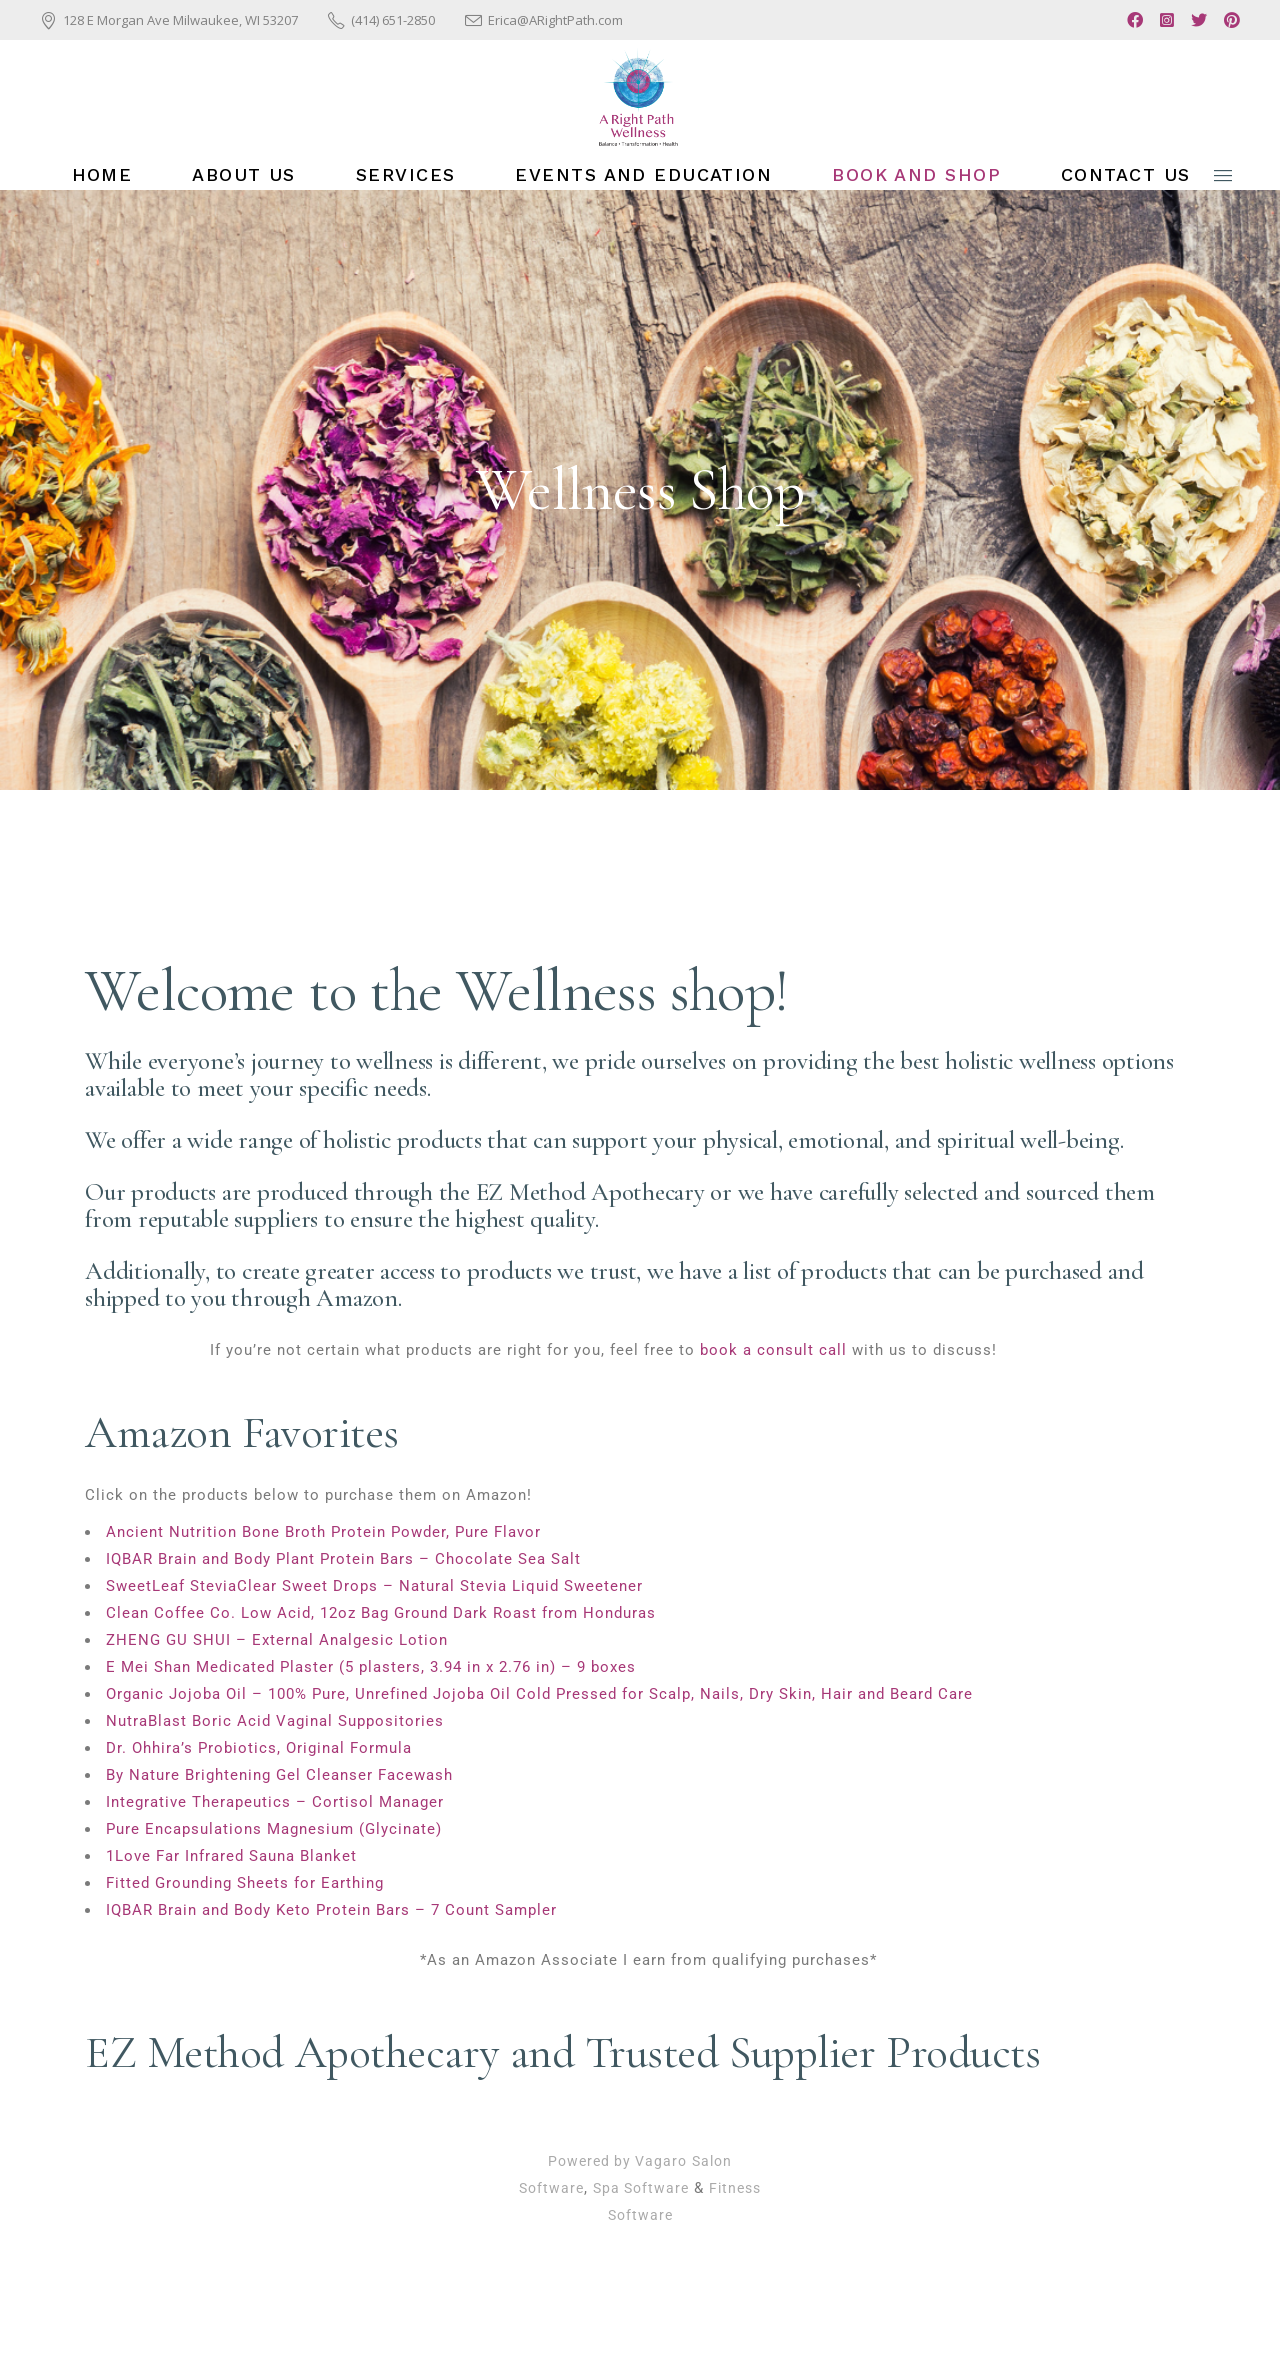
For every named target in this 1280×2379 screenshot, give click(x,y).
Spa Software (641, 2188)
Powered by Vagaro (617, 2161)
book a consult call (773, 1350)
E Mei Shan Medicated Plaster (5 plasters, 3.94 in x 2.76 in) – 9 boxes (371, 1667)
